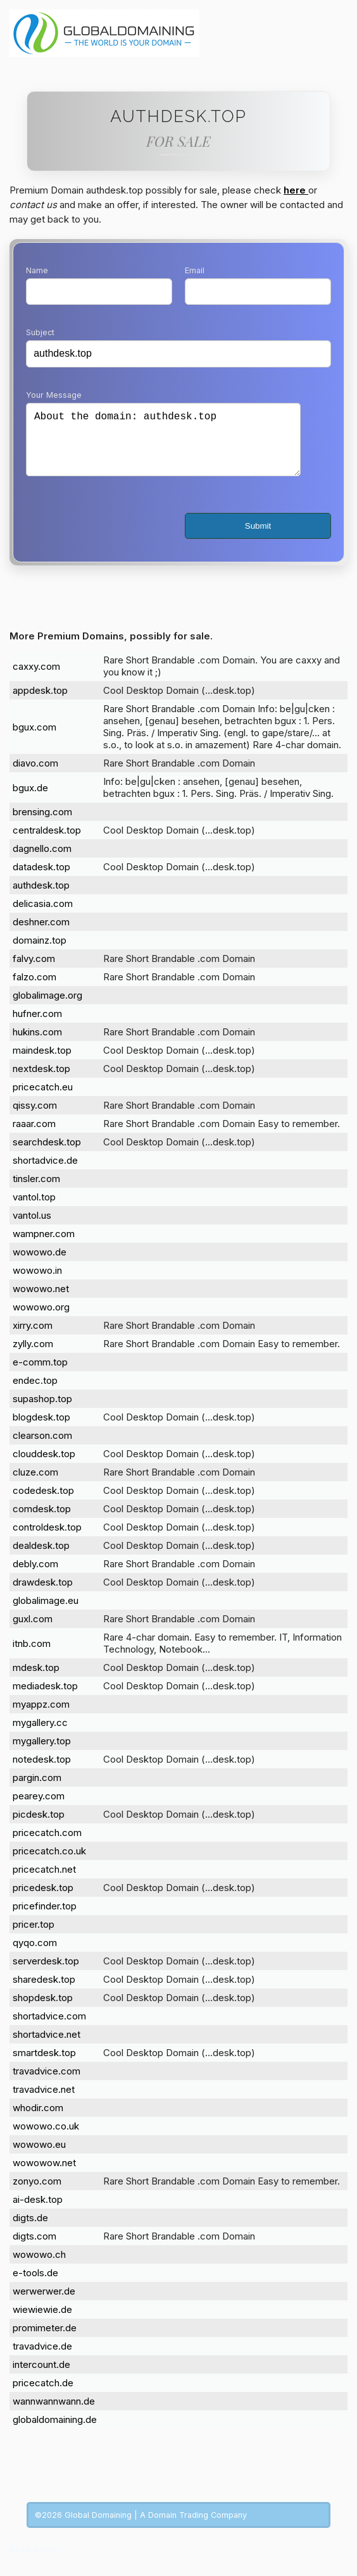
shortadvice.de (45, 1173)
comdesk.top (42, 1521)
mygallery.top (42, 1753)
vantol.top (34, 1210)
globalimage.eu (45, 1613)
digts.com (34, 2249)
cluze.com (35, 1485)
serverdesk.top (46, 1974)
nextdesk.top (41, 1081)
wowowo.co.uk (46, 2139)
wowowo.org (41, 1320)
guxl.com (33, 1631)
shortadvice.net (46, 2047)
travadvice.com (46, 2084)
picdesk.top (39, 1827)
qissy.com (35, 1118)
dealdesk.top (41, 1558)
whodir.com (38, 2120)
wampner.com (44, 1246)
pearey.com (39, 1809)
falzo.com (34, 989)
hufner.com (37, 1026)
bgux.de (30, 800)
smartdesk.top (44, 2065)
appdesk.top (40, 703)
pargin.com (37, 1790)
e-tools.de (35, 2285)
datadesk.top (41, 879)
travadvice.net (44, 2102)
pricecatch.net (44, 1882)
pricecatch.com (47, 1845)
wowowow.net (44, 2175)
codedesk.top (43, 1503)
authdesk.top (41, 898)
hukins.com (37, 1044)
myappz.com (41, 1717)
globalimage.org (47, 1008)
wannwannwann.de (54, 2414)
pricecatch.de (43, 2395)
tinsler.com (36, 1191)
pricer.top (33, 1937)
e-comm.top (40, 1375)
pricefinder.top (45, 1919)
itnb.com (32, 1656)
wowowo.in (37, 1283)
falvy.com (34, 971)
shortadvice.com (49, 2029)
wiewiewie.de (42, 2322)
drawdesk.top (43, 1595)
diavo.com (35, 776)
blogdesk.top (41, 1430)
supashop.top (42, 1411)
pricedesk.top (43, 1900)
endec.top (35, 1393)
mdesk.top (36, 1680)
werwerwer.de (44, 2304)
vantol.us (32, 1228)
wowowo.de (39, 1265)
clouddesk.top (44, 1466)
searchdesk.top (47, 1155)
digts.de (30, 2230)
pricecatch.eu (43, 1100)
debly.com (35, 1576)
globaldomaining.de (55, 2432)
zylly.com (33, 1356)
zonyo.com (37, 2194)
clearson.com (42, 1448)
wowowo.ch (39, 2267)
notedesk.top (42, 1772)
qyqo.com (35, 1955)
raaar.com (34, 1136)
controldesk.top (47, 1540)
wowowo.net (41, 1301)
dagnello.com (42, 861)
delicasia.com (43, 916)
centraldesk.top (47, 843)
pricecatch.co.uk (49, 1864)
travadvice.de (42, 2359)
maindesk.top (42, 1063)
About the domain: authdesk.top (163, 446)
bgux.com (34, 740)
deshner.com (41, 934)
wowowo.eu (39, 2157)
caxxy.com (36, 679)
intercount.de (41, 2377)
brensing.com (42, 824)
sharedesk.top (44, 1992)
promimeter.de (45, 2340)
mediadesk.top (45, 1698)
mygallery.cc (40, 1735)
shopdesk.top (43, 2010)
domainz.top (39, 953)
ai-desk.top (38, 2212)
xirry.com (33, 1338)
